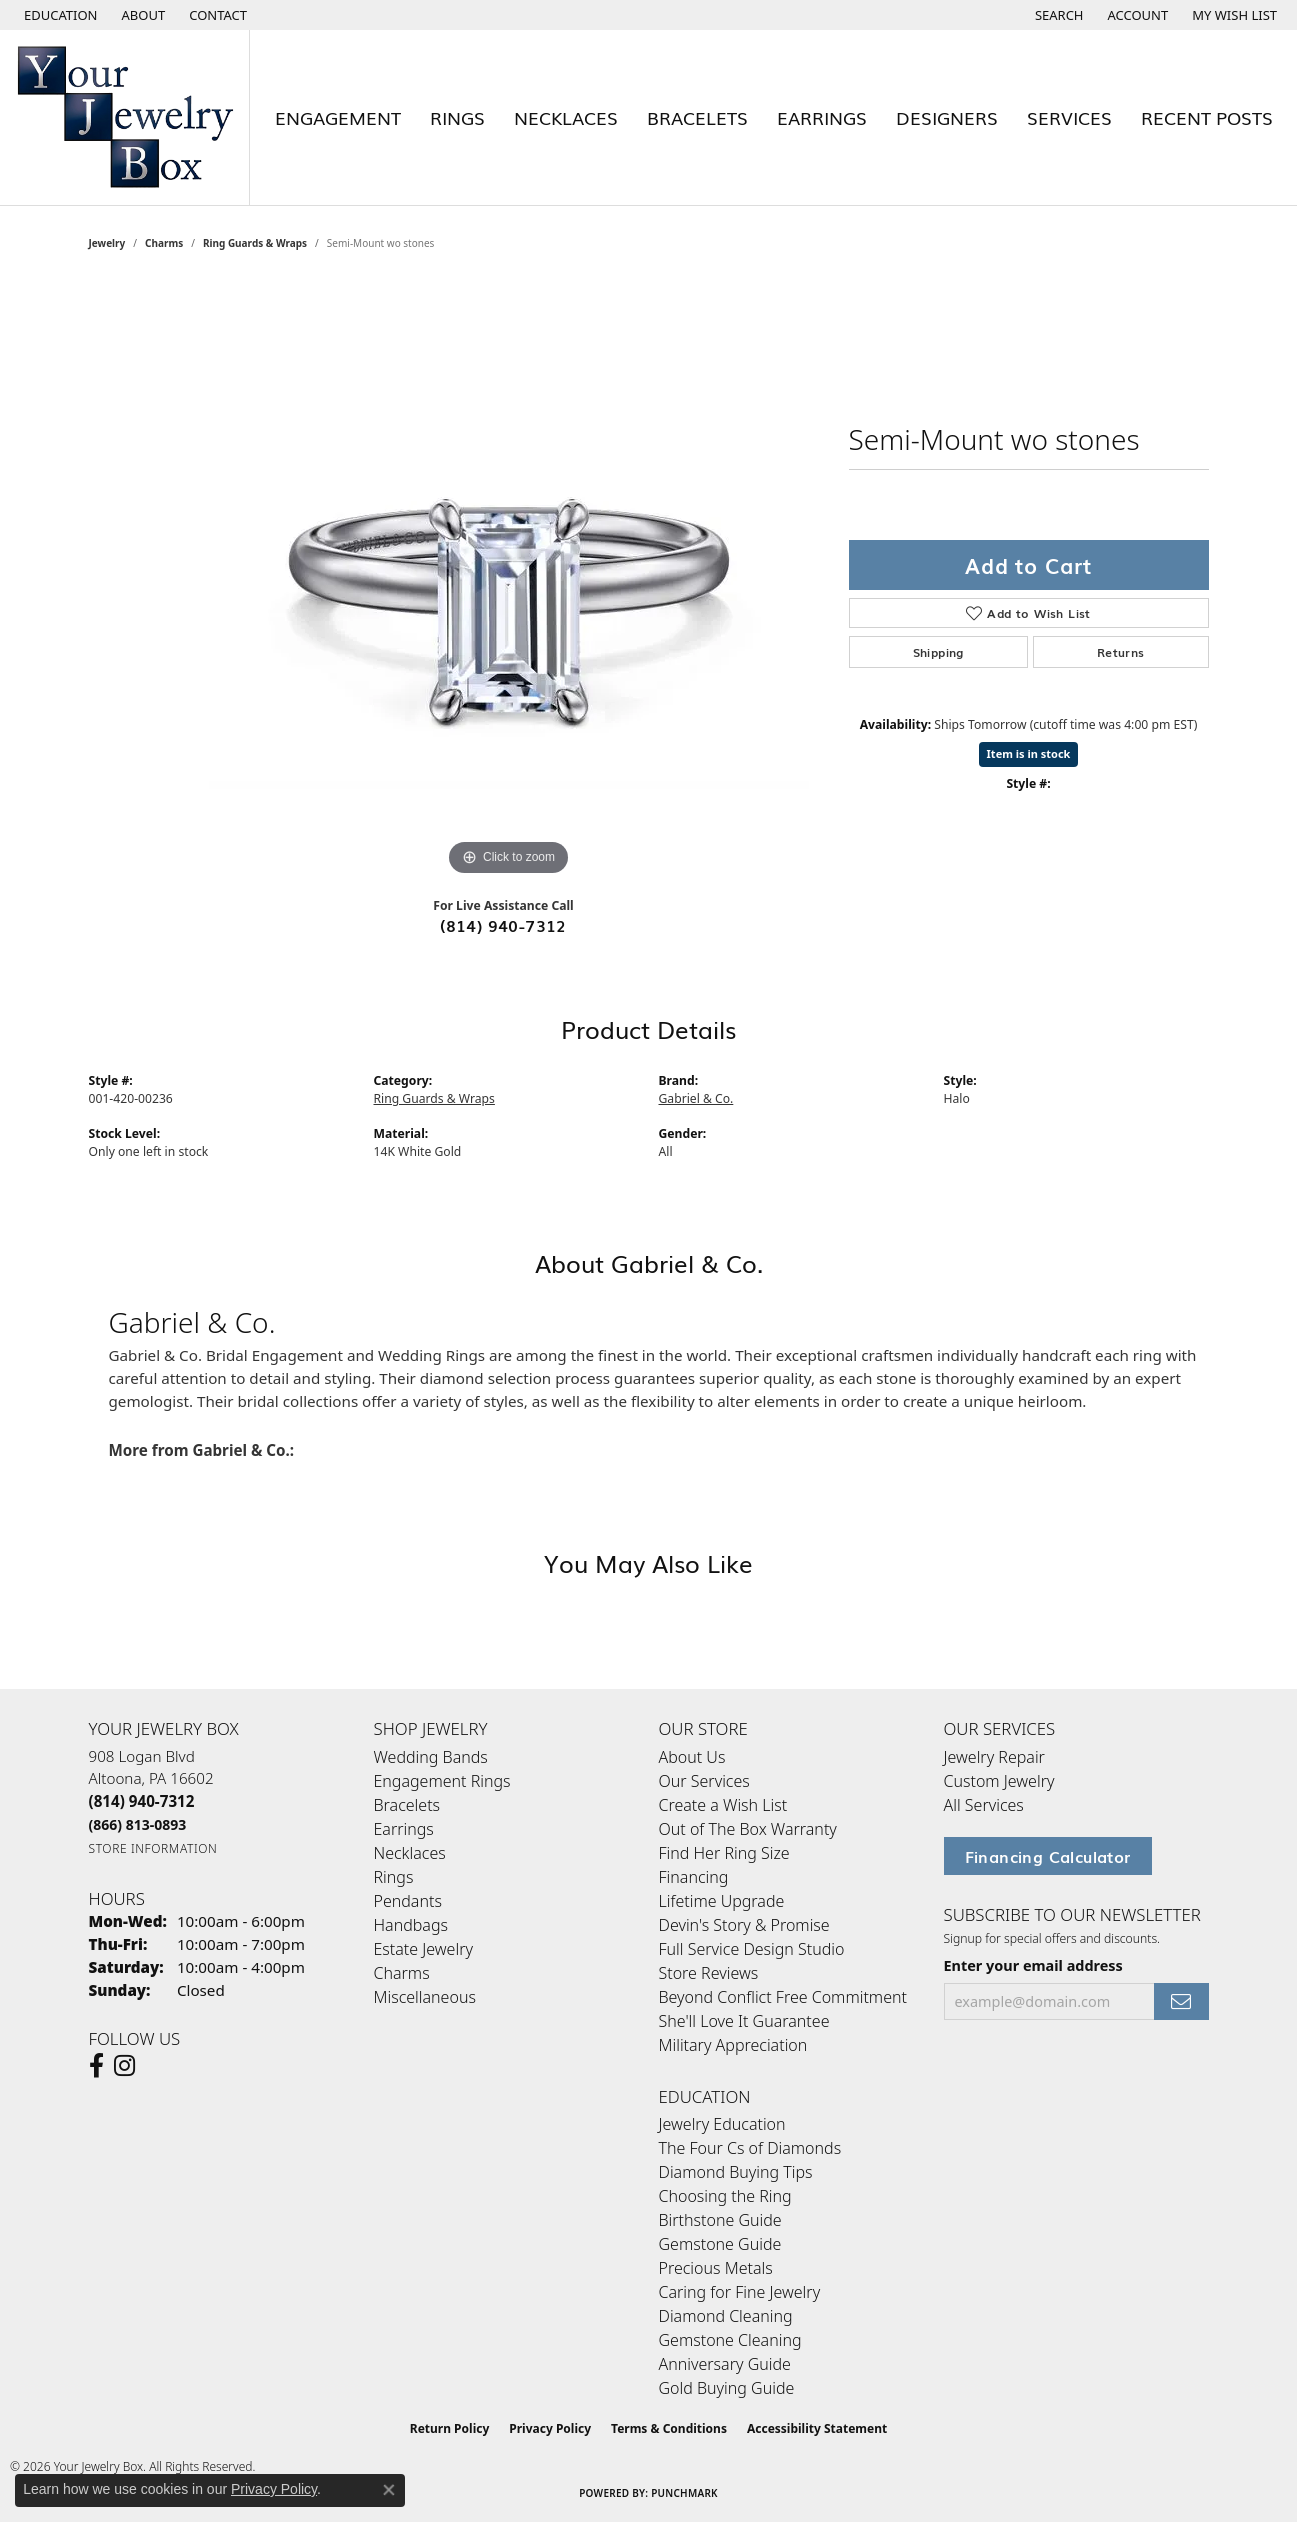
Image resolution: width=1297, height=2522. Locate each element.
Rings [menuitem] (394, 1877)
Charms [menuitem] (402, 1973)
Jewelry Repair (994, 1757)
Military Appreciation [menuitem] (733, 2045)
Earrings (822, 117)
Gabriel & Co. (696, 1098)
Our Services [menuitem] (704, 1781)
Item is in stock (1029, 753)
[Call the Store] (142, 1801)
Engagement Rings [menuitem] (442, 1781)
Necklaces (566, 117)
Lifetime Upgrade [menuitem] (722, 1901)
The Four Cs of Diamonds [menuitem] (750, 2148)
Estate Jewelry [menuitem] (423, 1949)
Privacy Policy (550, 2428)
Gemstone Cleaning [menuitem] (730, 2340)
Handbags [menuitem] (411, 1925)
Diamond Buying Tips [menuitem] (736, 2172)
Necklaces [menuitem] (410, 1853)
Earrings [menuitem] (404, 1829)
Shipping (938, 652)
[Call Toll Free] (138, 1824)
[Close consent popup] (389, 2490)
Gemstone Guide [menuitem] (720, 2244)
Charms (164, 243)
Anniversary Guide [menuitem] (725, 2364)
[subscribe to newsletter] (1181, 2001)
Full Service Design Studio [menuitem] (752, 1949)
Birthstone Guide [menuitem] (720, 2220)
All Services (984, 1805)
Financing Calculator (1048, 1856)
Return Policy (450, 2428)
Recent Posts (1207, 117)
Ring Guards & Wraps (255, 243)
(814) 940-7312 (503, 925)
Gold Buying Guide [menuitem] (727, 2388)
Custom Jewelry (999, 1781)
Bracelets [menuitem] (407, 1805)
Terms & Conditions (669, 2428)
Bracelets (697, 117)
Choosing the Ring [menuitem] (725, 2196)
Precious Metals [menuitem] (716, 2268)
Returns (1121, 652)
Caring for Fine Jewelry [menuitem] (740, 2292)
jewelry (107, 243)
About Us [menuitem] (692, 1757)
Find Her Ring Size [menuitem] (724, 1853)
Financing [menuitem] (694, 1877)
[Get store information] (153, 1848)
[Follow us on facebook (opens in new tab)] (96, 2066)
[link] (142, 15)
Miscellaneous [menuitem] (425, 1997)
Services (1069, 117)
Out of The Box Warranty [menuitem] (748, 1829)
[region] (509, 581)
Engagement (338, 117)
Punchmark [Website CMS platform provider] (684, 2493)
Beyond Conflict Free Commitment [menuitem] (783, 1997)
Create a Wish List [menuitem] (723, 1805)
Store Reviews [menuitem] (709, 1973)
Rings (457, 117)
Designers (947, 117)
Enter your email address (1033, 1965)
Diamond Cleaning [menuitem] (726, 2316)
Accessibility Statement (817, 2428)
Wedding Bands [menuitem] (431, 1757)
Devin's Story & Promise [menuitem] (744, 1925)
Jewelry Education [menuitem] (722, 2124)
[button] (59, 15)
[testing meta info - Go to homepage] (125, 117)
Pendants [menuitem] (408, 1901)
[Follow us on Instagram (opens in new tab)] (124, 2066)
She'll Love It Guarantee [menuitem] (744, 2021)
